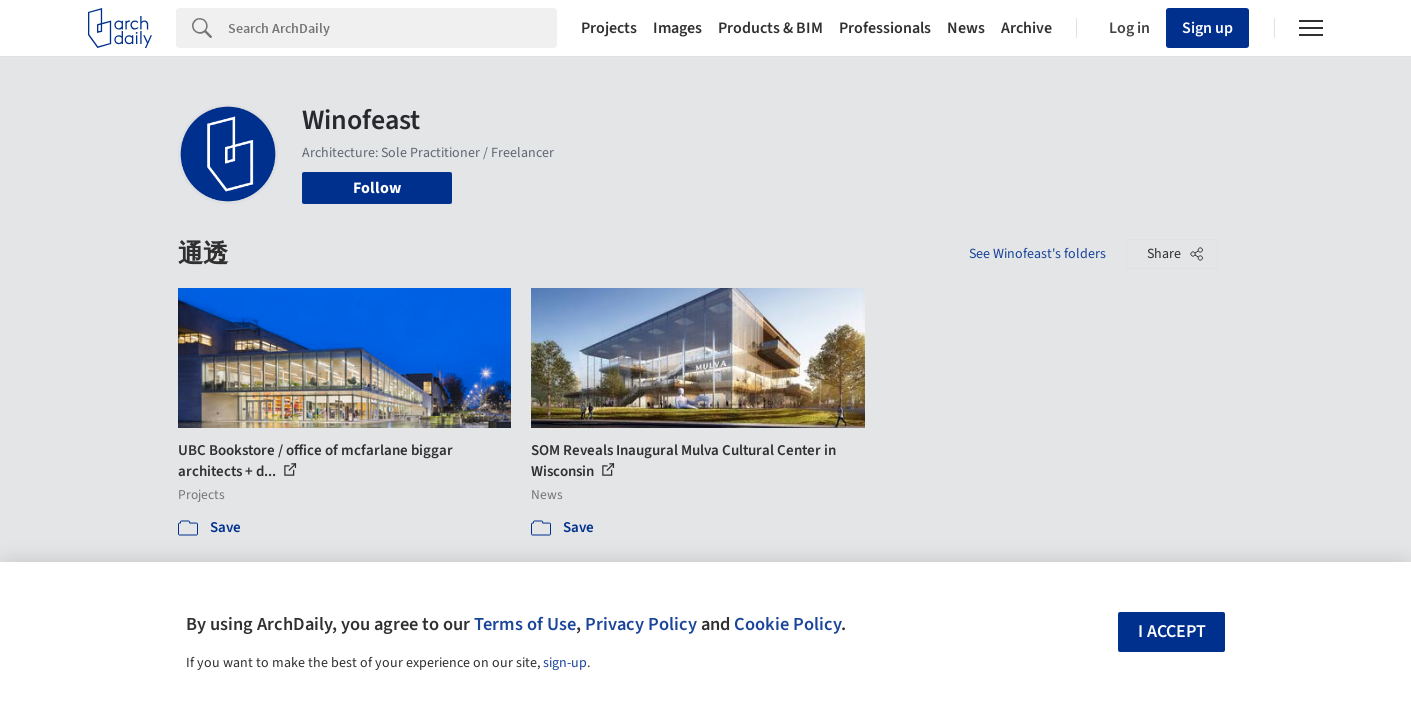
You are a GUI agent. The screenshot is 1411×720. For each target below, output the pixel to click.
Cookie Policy (787, 624)
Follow (377, 188)
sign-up (565, 663)
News (966, 28)
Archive (1026, 28)
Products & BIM (770, 28)
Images (677, 28)
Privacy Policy (641, 624)
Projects (609, 28)
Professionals (885, 28)
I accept (1172, 631)
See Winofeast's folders (1037, 254)
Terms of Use (525, 624)
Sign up (1207, 28)
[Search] (392, 28)
